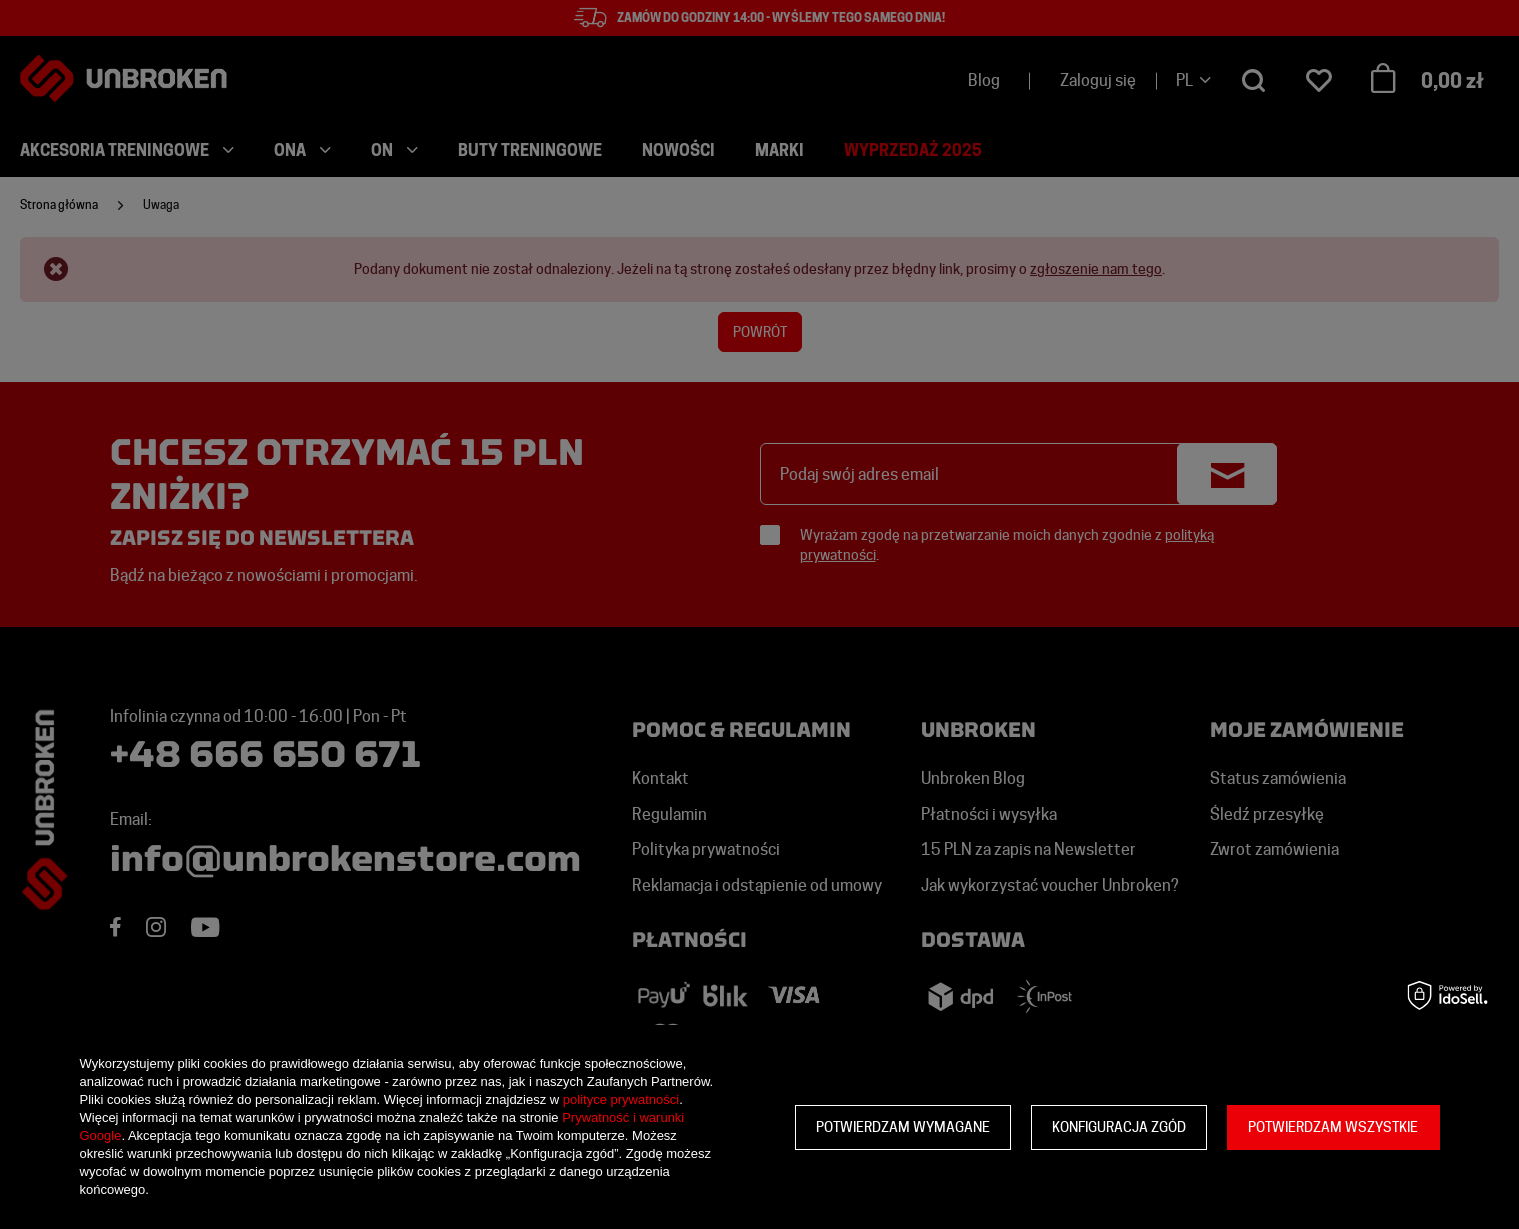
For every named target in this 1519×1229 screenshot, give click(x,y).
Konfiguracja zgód (1119, 1127)
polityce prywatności (621, 1099)
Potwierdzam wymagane (903, 1127)
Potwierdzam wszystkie (1333, 1127)
